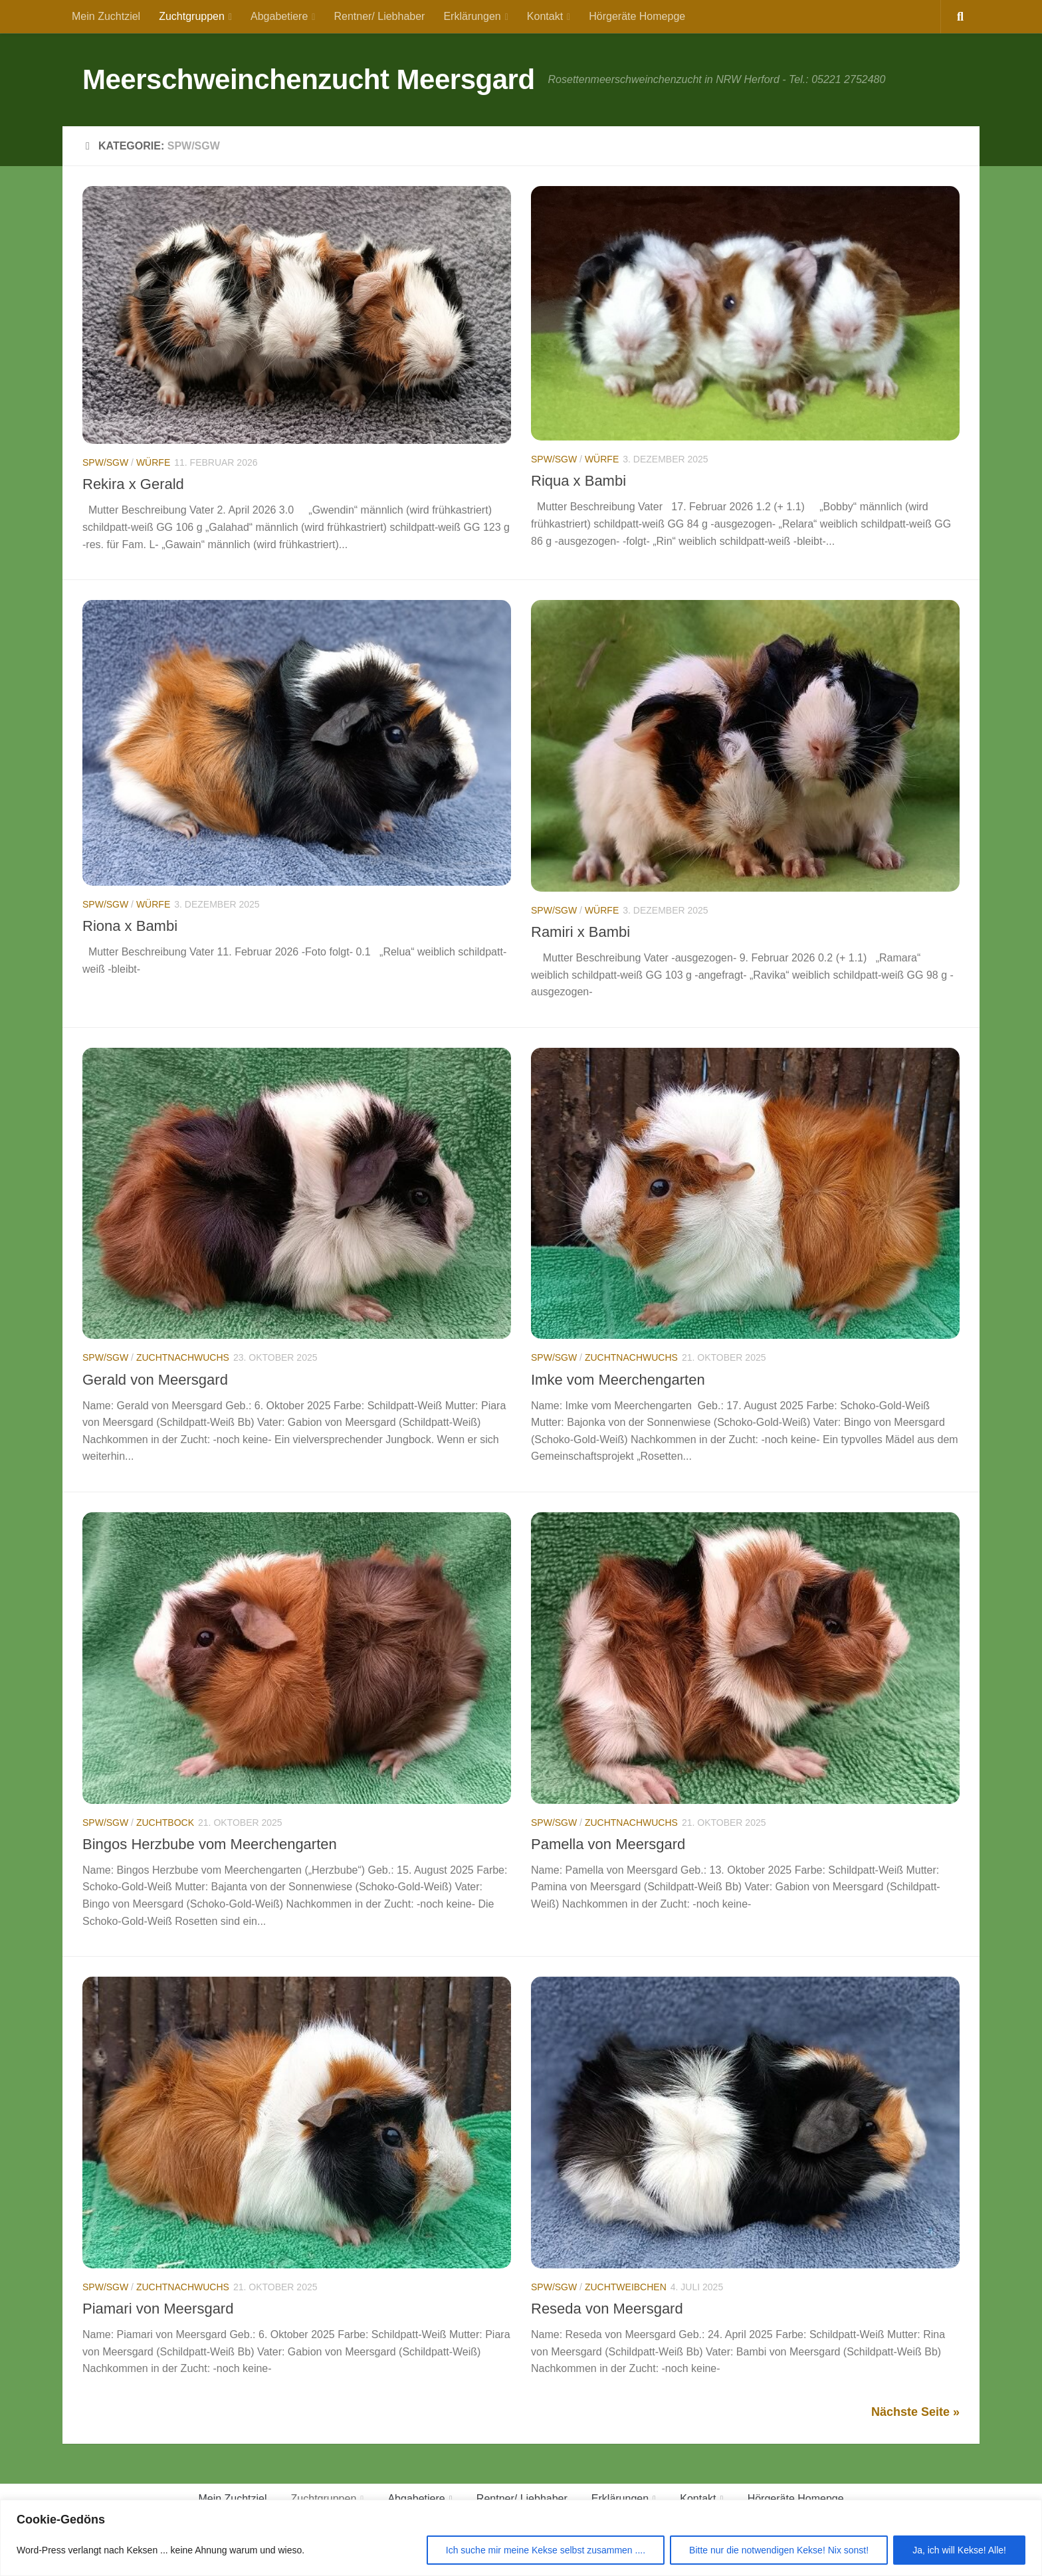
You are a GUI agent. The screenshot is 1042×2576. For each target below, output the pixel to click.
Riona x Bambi (129, 926)
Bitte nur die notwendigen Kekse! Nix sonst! (779, 2550)
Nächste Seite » (915, 2412)
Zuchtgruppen (192, 16)
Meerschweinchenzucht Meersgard (308, 79)
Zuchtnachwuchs (182, 1357)
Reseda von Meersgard (607, 2308)
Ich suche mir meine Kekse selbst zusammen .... (545, 2550)
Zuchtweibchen (626, 2287)
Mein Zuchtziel (106, 16)
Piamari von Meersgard (157, 2308)
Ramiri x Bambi (580, 932)
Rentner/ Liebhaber (379, 16)
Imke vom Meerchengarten (618, 1379)
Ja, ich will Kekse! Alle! (959, 2550)
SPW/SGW (105, 462)
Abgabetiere (279, 16)
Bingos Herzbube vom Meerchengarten (209, 1844)
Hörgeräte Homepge (637, 16)
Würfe (153, 462)
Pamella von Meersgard (608, 1844)
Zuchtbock (165, 1822)
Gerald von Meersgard (155, 1379)
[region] (521, 2538)
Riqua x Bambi (578, 480)
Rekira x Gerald (133, 484)
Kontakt (545, 16)
